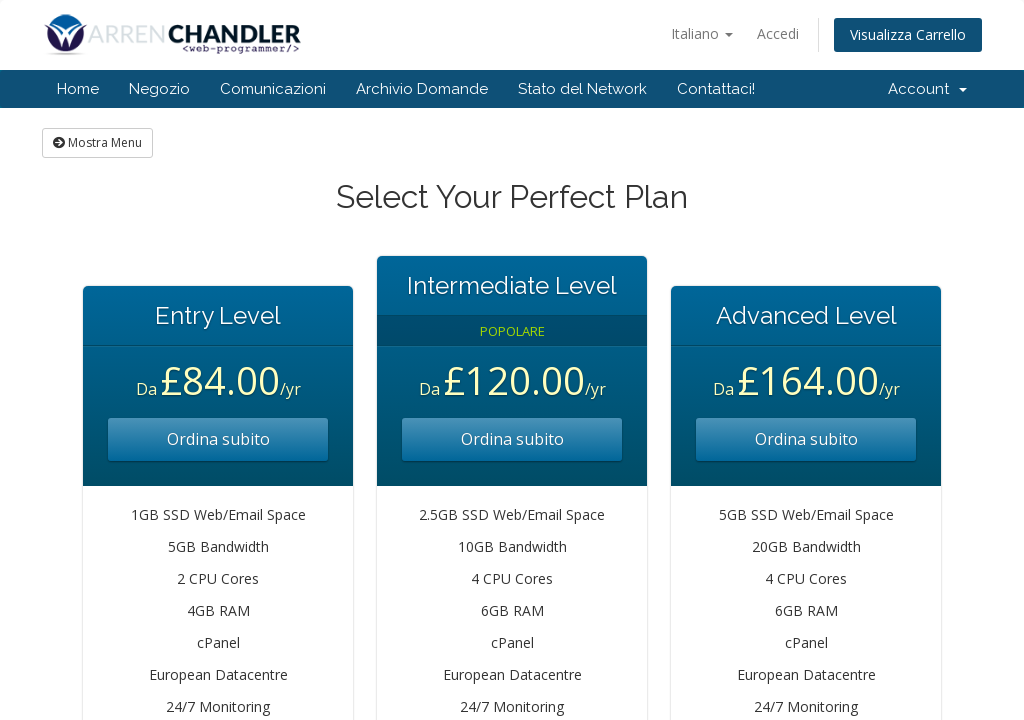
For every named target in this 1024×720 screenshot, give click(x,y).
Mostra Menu (97, 142)
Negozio (159, 89)
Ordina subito (218, 439)
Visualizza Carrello (908, 34)
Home (78, 89)
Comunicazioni (273, 89)
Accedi (778, 33)
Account (927, 89)
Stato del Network (582, 89)
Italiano (702, 33)
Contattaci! (716, 89)
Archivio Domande (422, 89)
